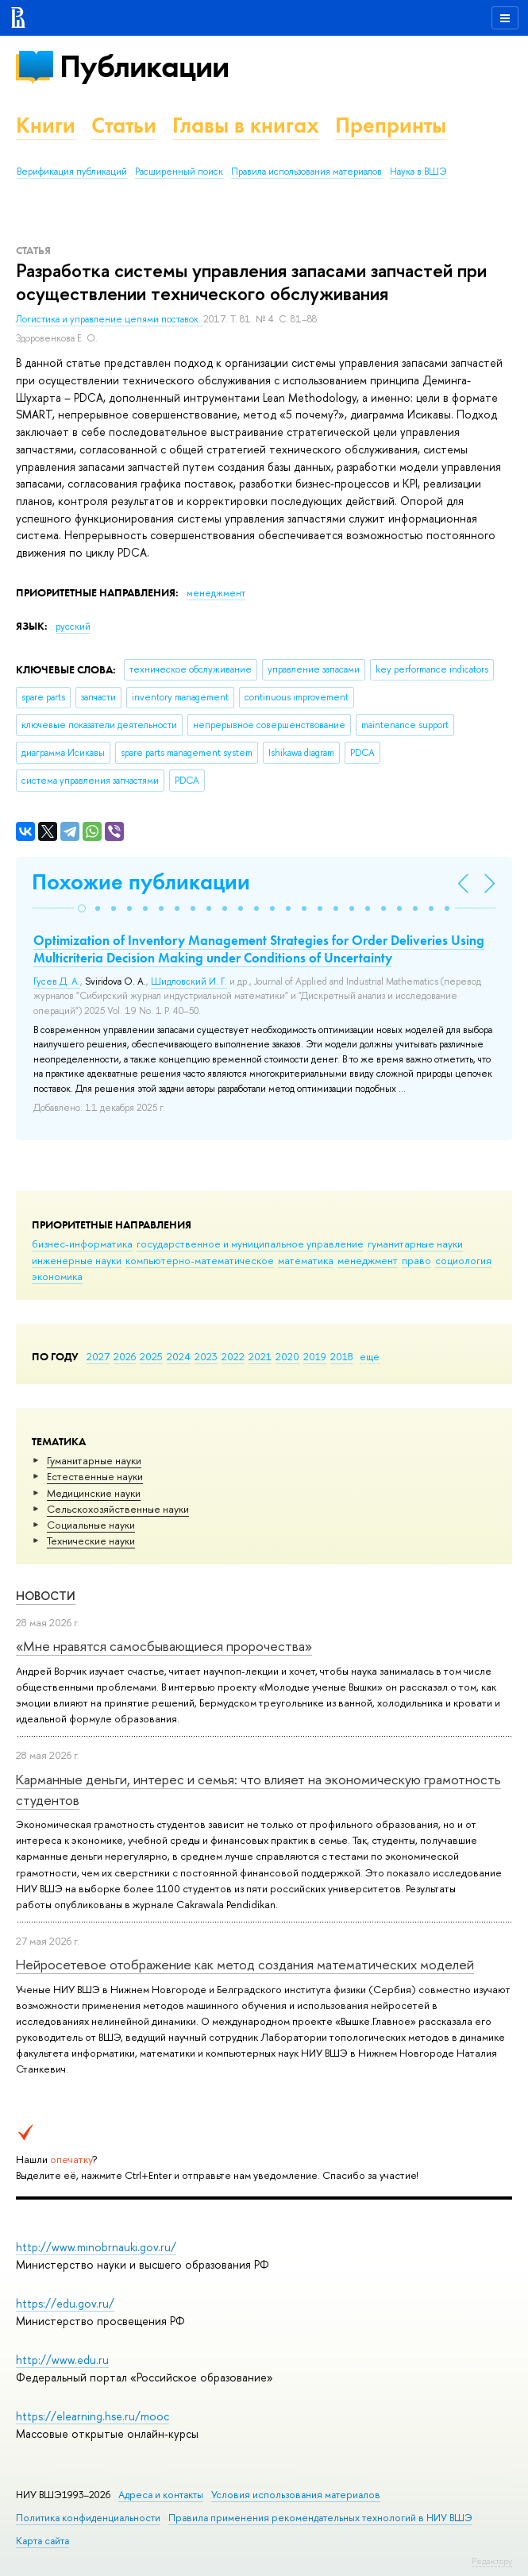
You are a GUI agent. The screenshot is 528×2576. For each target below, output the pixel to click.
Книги (45, 125)
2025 (151, 1356)
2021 (260, 1356)
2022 (233, 1356)
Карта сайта (42, 2540)
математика (305, 1260)
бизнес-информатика (82, 1243)
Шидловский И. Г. (189, 981)
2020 (287, 1356)
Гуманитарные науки (94, 1460)
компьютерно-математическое (199, 1260)
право (416, 1260)
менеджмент (367, 1260)
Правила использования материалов (306, 171)
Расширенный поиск (179, 171)
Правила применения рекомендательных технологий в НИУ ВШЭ (320, 2517)
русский (73, 626)
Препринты (390, 125)
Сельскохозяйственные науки (118, 1509)
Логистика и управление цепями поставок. (109, 319)
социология (463, 1260)
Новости (45, 1595)
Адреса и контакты (160, 2494)
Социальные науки (91, 1524)
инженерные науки (76, 1260)
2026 (125, 1356)
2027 (98, 1356)
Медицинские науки (94, 1493)
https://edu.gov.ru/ (65, 2303)
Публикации (144, 66)
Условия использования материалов (295, 2494)
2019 (314, 1356)
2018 (341, 1356)
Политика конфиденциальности (88, 2517)
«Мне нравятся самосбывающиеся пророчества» (164, 1646)
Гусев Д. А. (56, 981)
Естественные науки (95, 1476)
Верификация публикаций (72, 171)
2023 (206, 1356)
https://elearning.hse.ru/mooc (92, 2416)
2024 (179, 1356)
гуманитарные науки (415, 1243)
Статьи (123, 125)
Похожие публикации (141, 882)
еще (370, 1356)
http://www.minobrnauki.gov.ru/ (96, 2246)
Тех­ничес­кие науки (91, 1540)
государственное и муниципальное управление (250, 1243)
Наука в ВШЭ (418, 171)
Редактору (492, 2560)
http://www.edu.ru (62, 2359)
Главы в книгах (245, 125)
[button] (82, 908)
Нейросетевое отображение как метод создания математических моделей (245, 1964)
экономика (57, 1276)
